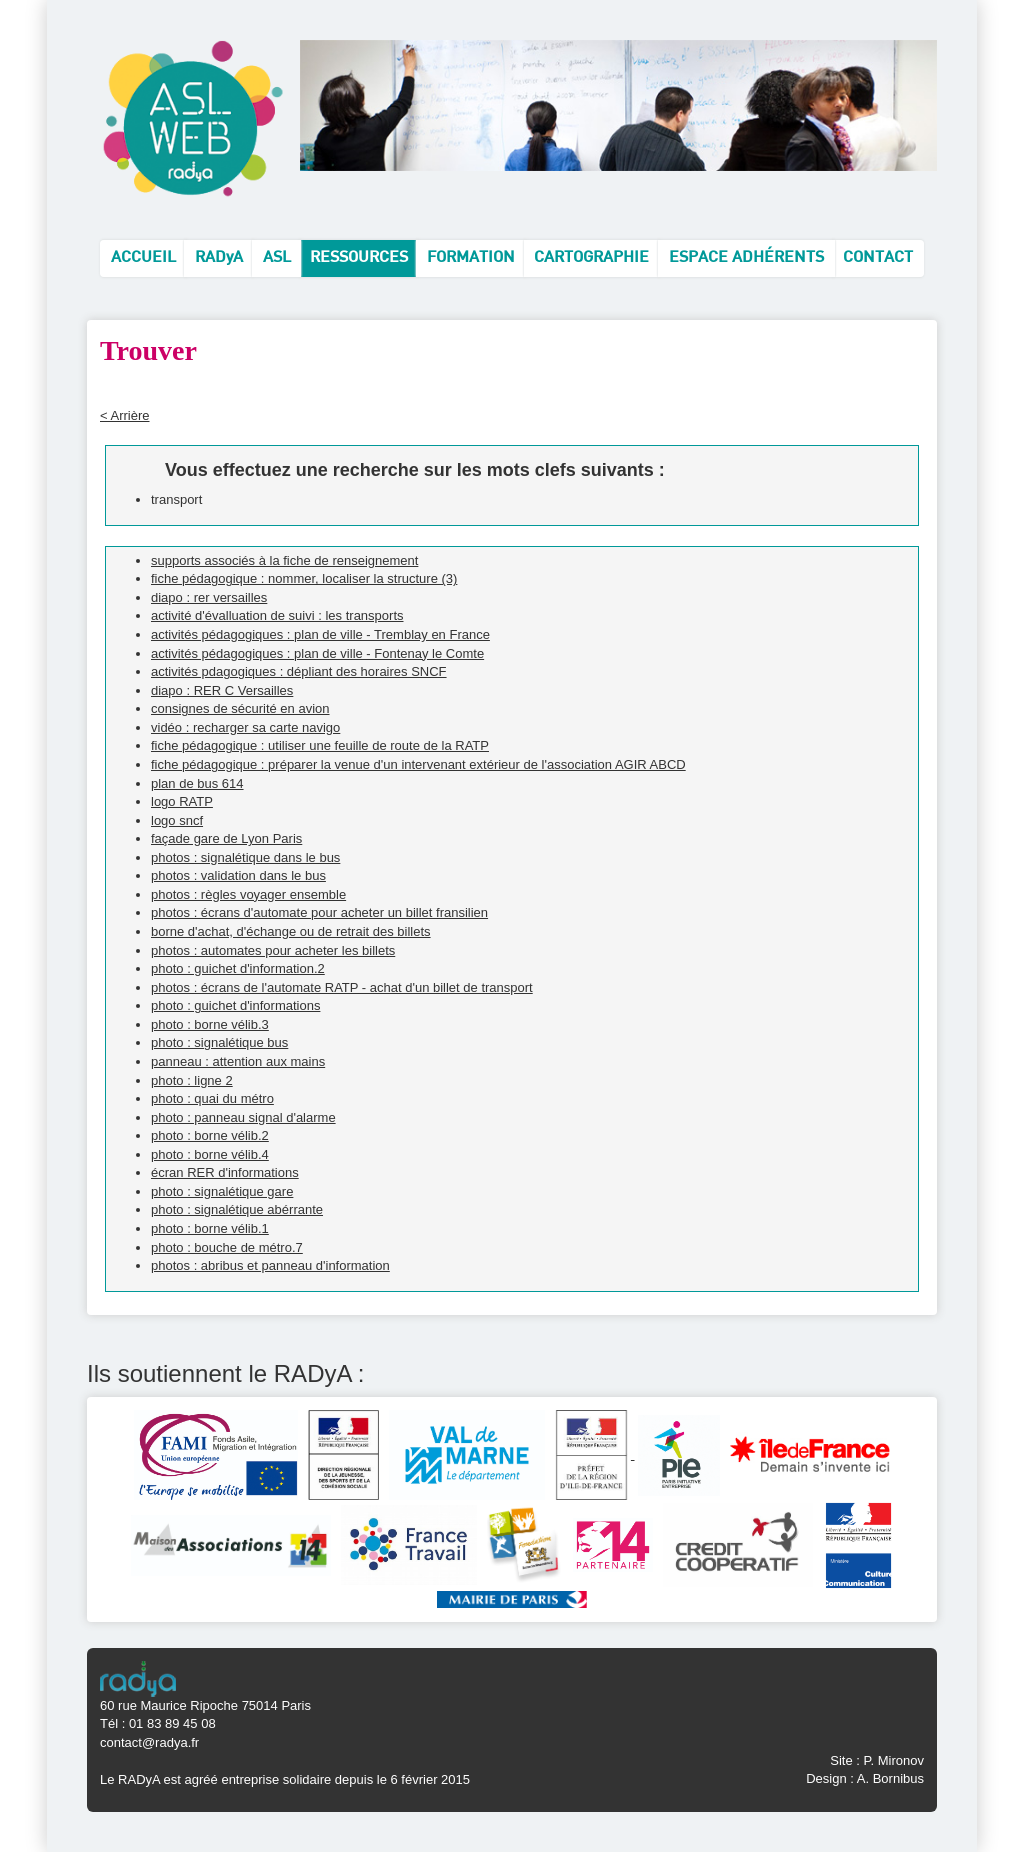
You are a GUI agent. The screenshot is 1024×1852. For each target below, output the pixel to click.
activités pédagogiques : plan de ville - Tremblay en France (320, 634)
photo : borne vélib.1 (210, 1228)
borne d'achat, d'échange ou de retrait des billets (291, 931)
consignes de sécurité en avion (240, 708)
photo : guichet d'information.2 (238, 968)
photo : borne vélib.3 (210, 1024)
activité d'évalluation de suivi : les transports (277, 615)
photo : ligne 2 (192, 1080)
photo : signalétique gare (222, 1191)
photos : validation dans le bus (238, 875)
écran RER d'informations (225, 1172)
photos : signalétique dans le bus (245, 857)
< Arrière (125, 415)
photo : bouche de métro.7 (227, 1247)
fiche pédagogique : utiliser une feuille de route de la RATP (320, 745)
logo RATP (182, 801)
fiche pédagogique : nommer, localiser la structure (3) (304, 578)
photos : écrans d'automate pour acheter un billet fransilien (319, 912)
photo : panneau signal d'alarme (243, 1117)
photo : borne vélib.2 (210, 1135)
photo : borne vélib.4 (210, 1154)
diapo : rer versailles (209, 597)
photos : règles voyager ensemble (248, 894)
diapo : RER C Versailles (222, 690)
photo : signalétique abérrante (237, 1209)
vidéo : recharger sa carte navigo (245, 727)
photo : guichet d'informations (235, 1005)
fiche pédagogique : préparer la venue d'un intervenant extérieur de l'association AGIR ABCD (418, 764)
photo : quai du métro (212, 1098)
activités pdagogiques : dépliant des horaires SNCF (299, 671)
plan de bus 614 (197, 783)
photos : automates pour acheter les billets (273, 950)
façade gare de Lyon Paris (226, 838)
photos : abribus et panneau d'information (270, 1265)
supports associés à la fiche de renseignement (284, 560)
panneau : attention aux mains (238, 1061)
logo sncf (177, 820)
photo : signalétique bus (219, 1042)
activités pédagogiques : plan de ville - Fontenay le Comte (317, 653)
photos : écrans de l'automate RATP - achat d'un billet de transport (342, 987)
